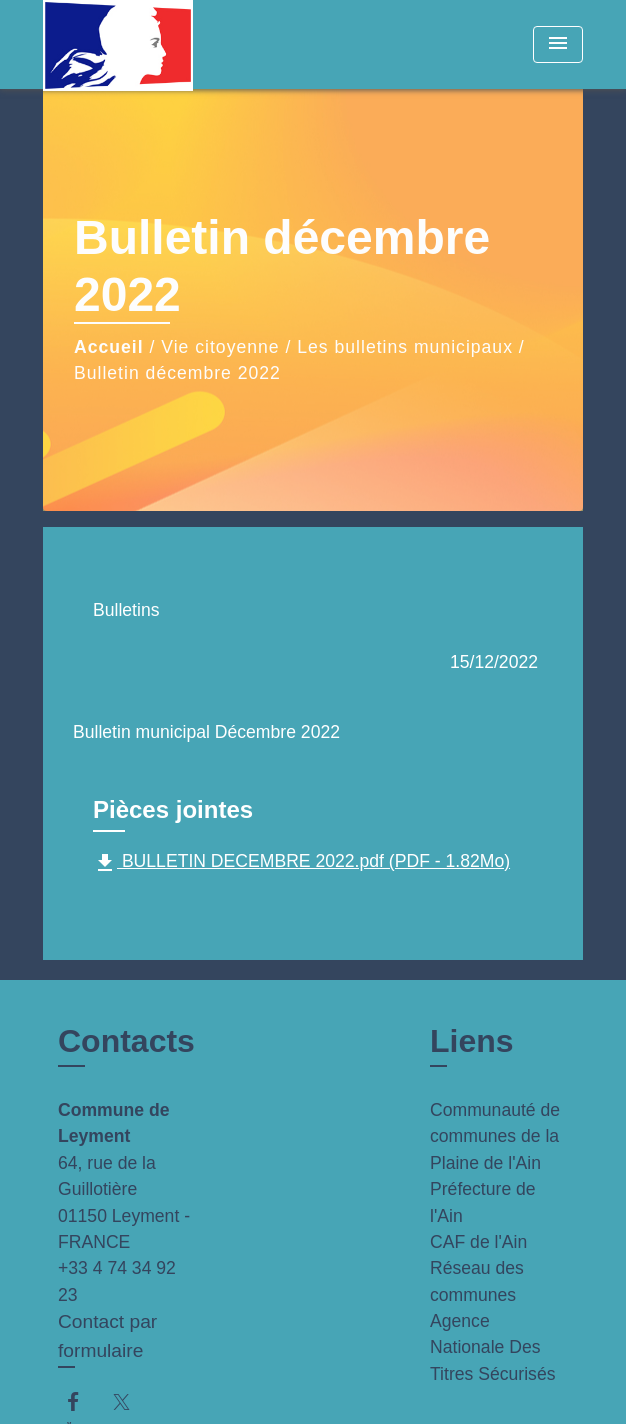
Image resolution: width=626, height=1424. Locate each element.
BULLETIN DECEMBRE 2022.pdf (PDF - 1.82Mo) (301, 863)
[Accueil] (118, 44)
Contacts (126, 1041)
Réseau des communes (477, 1281)
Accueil (109, 347)
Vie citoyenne (220, 347)
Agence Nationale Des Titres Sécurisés (492, 1347)
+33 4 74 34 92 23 (117, 1281)
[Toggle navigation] (558, 44)
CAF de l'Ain (478, 1242)
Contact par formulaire (107, 1336)
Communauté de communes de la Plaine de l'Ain (495, 1136)
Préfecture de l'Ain (483, 1202)
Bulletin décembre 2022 (177, 373)
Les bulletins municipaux (405, 347)
